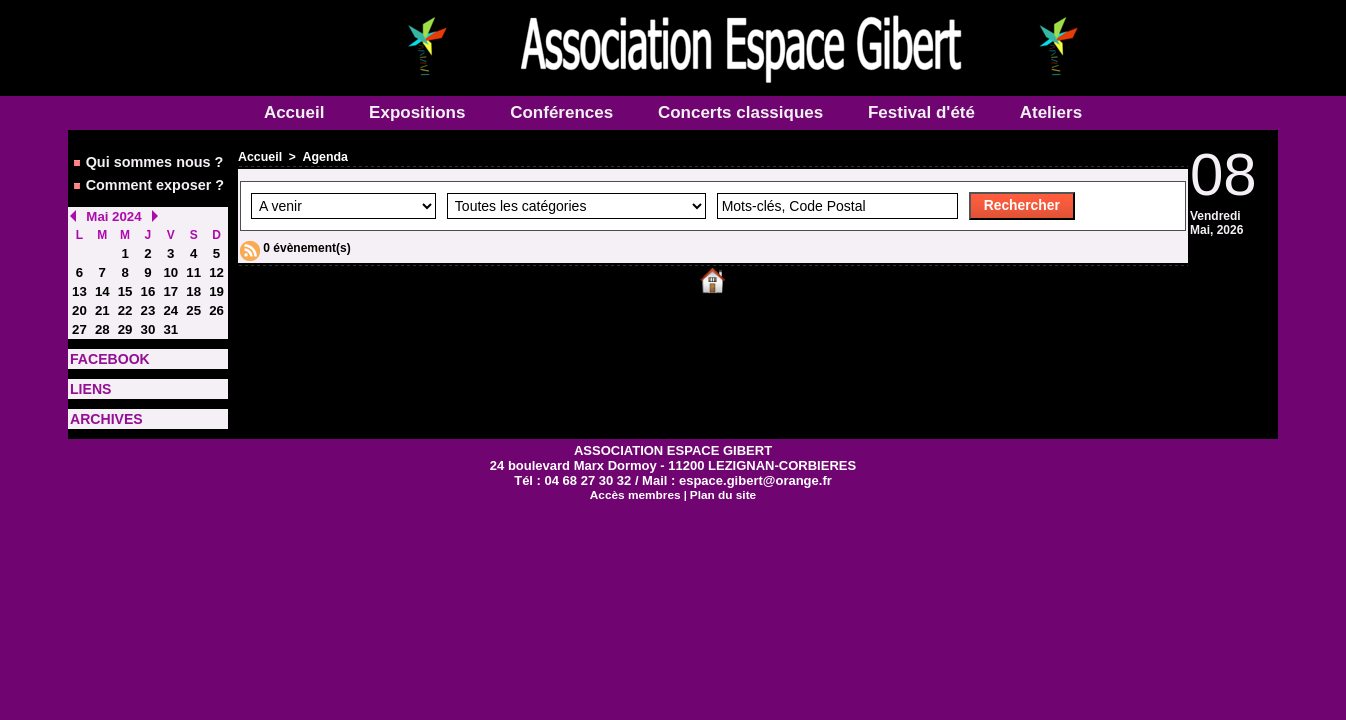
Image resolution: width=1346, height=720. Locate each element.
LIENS (87, 373)
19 (216, 281)
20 (79, 299)
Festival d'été (924, 112)
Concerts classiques (743, 112)
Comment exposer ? (144, 180)
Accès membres (637, 475)
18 (193, 281)
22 (124, 299)
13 (79, 281)
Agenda (323, 157)
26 (216, 299)
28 (102, 317)
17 (170, 281)
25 (193, 299)
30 (147, 317)
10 (170, 263)
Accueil (296, 112)
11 (193, 263)
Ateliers (1051, 112)
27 (79, 317)
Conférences (564, 112)
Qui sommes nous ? (144, 160)
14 (102, 281)
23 (147, 299)
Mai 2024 (111, 209)
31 (170, 317)
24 (170, 299)
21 (102, 299)
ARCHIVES (101, 401)
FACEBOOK (104, 345)
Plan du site (720, 475)
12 (216, 263)
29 (124, 317)
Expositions (419, 112)
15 (124, 281)
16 (147, 281)
